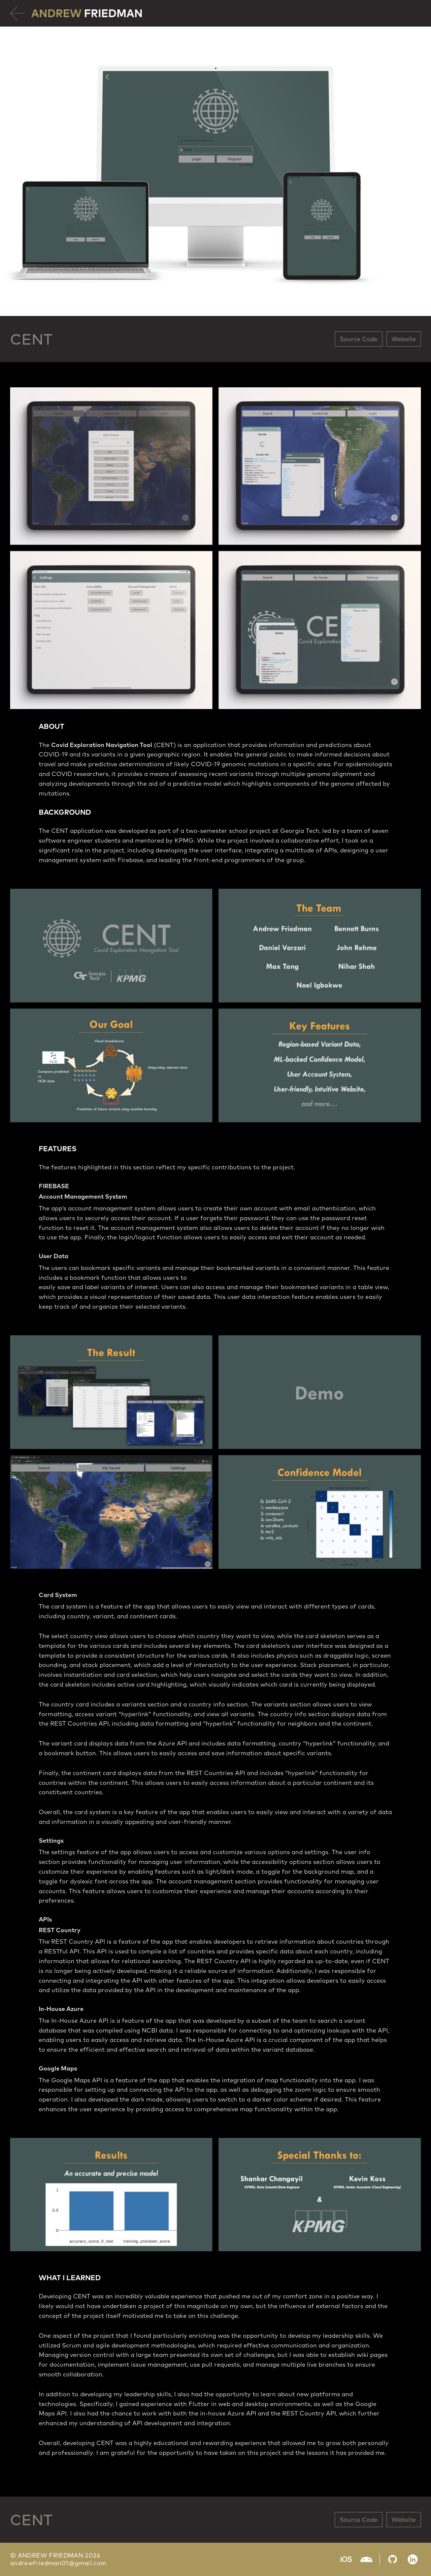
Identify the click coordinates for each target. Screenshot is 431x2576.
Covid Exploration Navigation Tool (101, 745)
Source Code (358, 339)
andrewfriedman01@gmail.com (58, 2563)
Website (404, 339)
